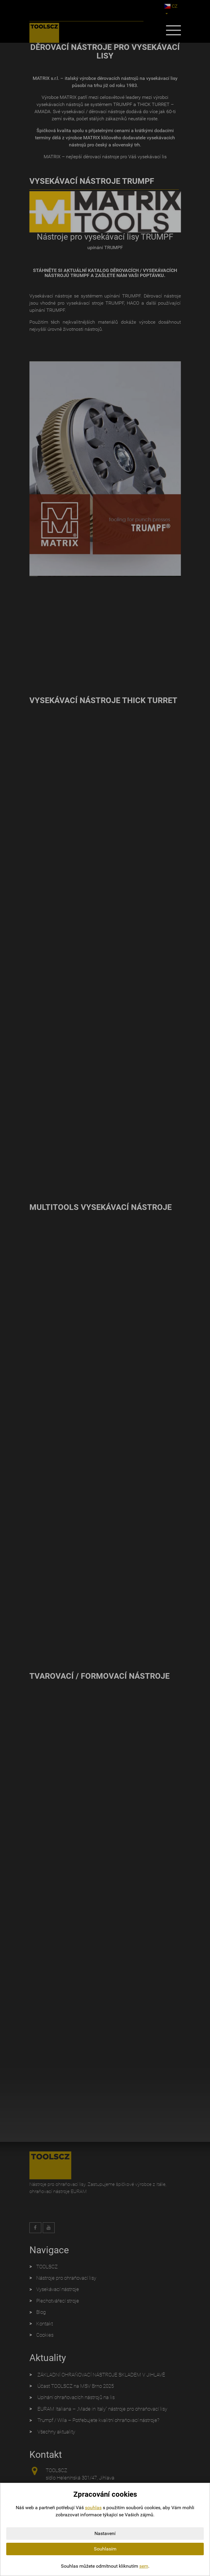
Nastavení (105, 2533)
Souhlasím (105, 2549)
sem (143, 2566)
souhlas (93, 2507)
